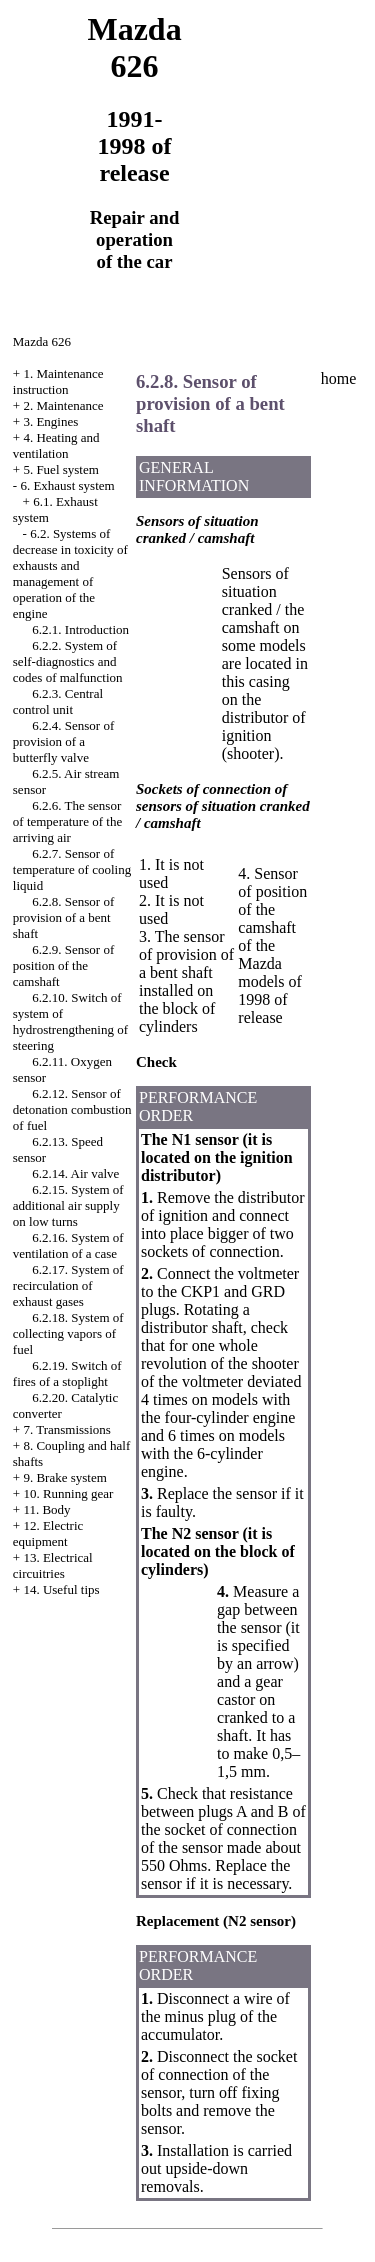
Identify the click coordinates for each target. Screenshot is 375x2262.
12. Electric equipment (48, 1533)
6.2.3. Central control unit (58, 701)
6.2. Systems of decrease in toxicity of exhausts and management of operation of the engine (70, 573)
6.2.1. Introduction (80, 629)
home (339, 378)
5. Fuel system (60, 469)
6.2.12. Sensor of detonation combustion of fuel (72, 1109)
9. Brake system (64, 1477)
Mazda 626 (42, 341)
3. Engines (50, 421)
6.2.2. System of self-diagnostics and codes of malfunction (68, 661)
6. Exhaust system (67, 485)
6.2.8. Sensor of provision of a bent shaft (63, 917)
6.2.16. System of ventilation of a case (68, 1245)
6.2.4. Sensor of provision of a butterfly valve (63, 741)
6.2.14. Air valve (75, 1173)
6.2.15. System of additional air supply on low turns (68, 1205)
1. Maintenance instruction (58, 381)
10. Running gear (68, 1493)
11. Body (46, 1509)
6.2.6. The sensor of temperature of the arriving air (67, 821)
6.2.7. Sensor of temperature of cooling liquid (72, 869)
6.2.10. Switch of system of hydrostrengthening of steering (70, 1021)
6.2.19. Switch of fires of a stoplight (67, 1373)
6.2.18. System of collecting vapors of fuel (68, 1333)
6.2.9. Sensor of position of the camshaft (63, 965)
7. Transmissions (66, 1429)
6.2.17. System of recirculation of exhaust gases (68, 1285)
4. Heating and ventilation (56, 445)
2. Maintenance (63, 405)
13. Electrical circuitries (53, 1565)
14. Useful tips (61, 1589)
